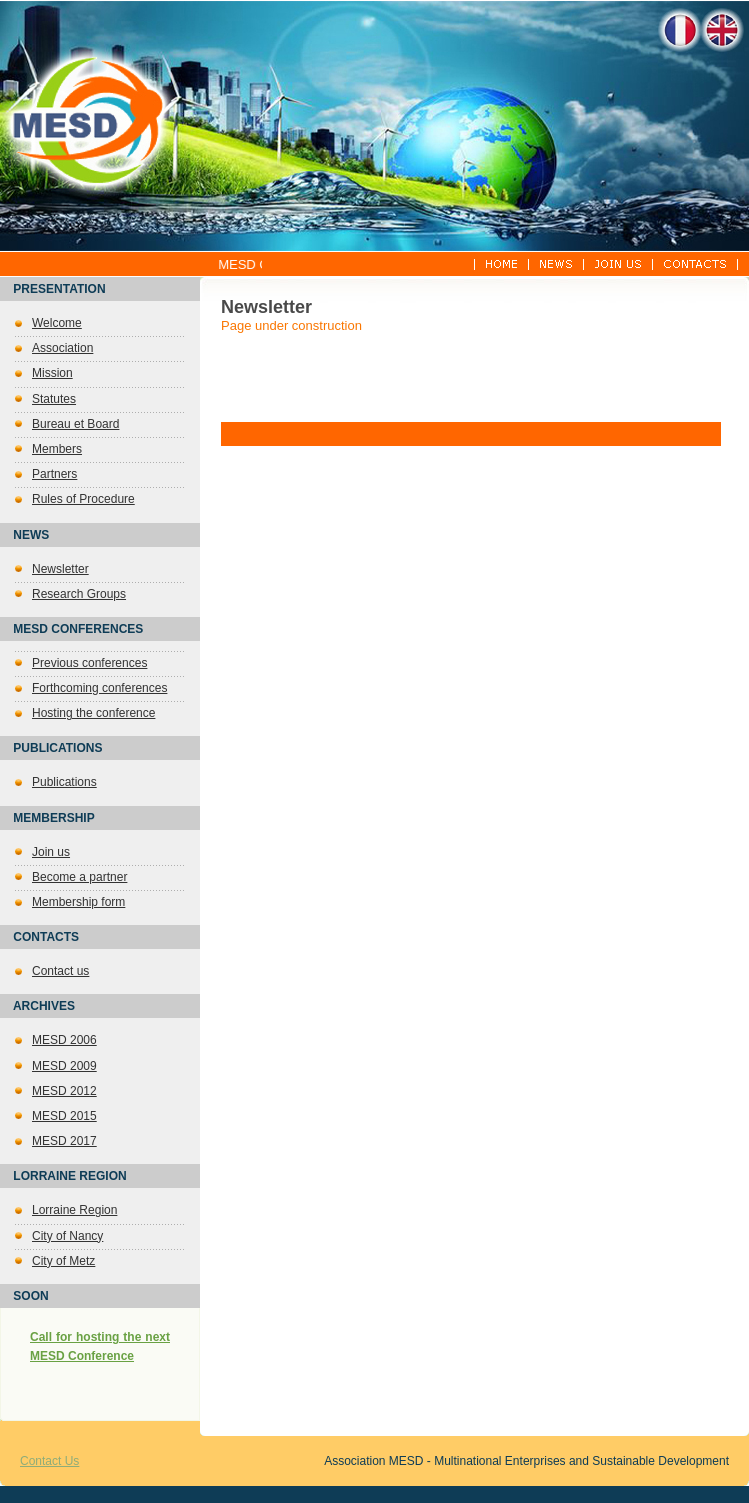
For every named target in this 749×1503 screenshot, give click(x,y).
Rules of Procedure (83, 499)
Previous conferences (89, 663)
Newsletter (60, 569)
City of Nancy (67, 1236)
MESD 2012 (64, 1091)
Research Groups (79, 594)
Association (62, 348)
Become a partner (79, 877)
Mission (52, 373)
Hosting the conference (93, 713)
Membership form (78, 902)
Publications (64, 782)
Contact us (60, 971)
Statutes (54, 399)
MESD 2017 (64, 1141)
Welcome (57, 323)
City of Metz (63, 1261)
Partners (54, 474)
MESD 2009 (64, 1066)
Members (57, 449)
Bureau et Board (75, 424)
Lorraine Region (74, 1210)
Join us (51, 852)
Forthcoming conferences (99, 688)
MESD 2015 (64, 1116)
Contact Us (49, 1461)
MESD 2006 (64, 1040)
